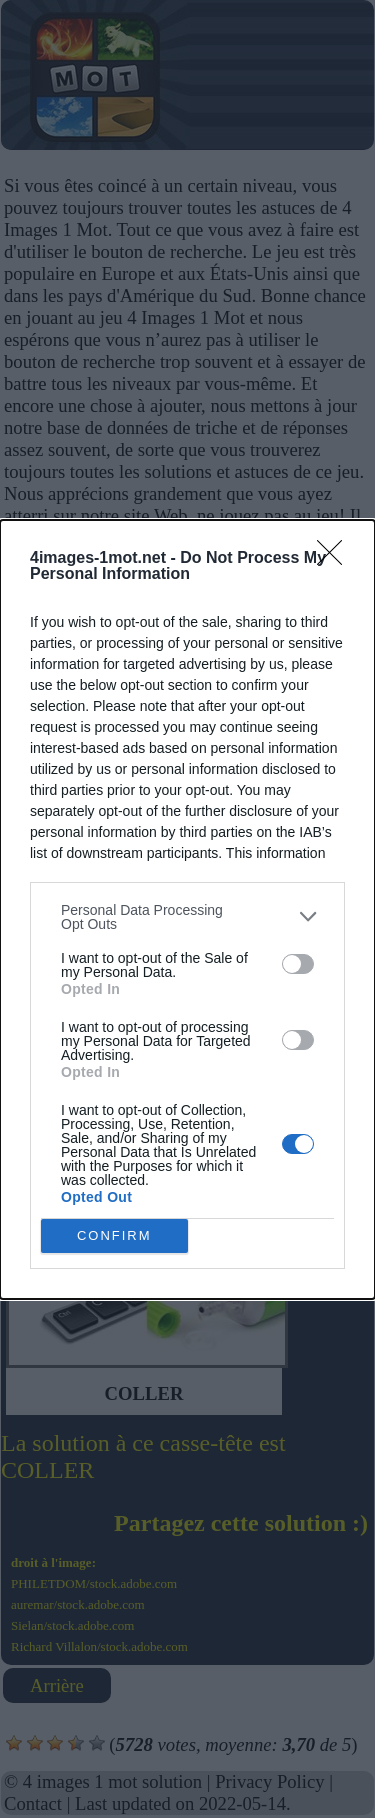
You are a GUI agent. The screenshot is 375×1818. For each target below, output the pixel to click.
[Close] (336, 559)
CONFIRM (114, 1235)
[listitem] (187, 917)
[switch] (298, 964)
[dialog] (187, 909)
